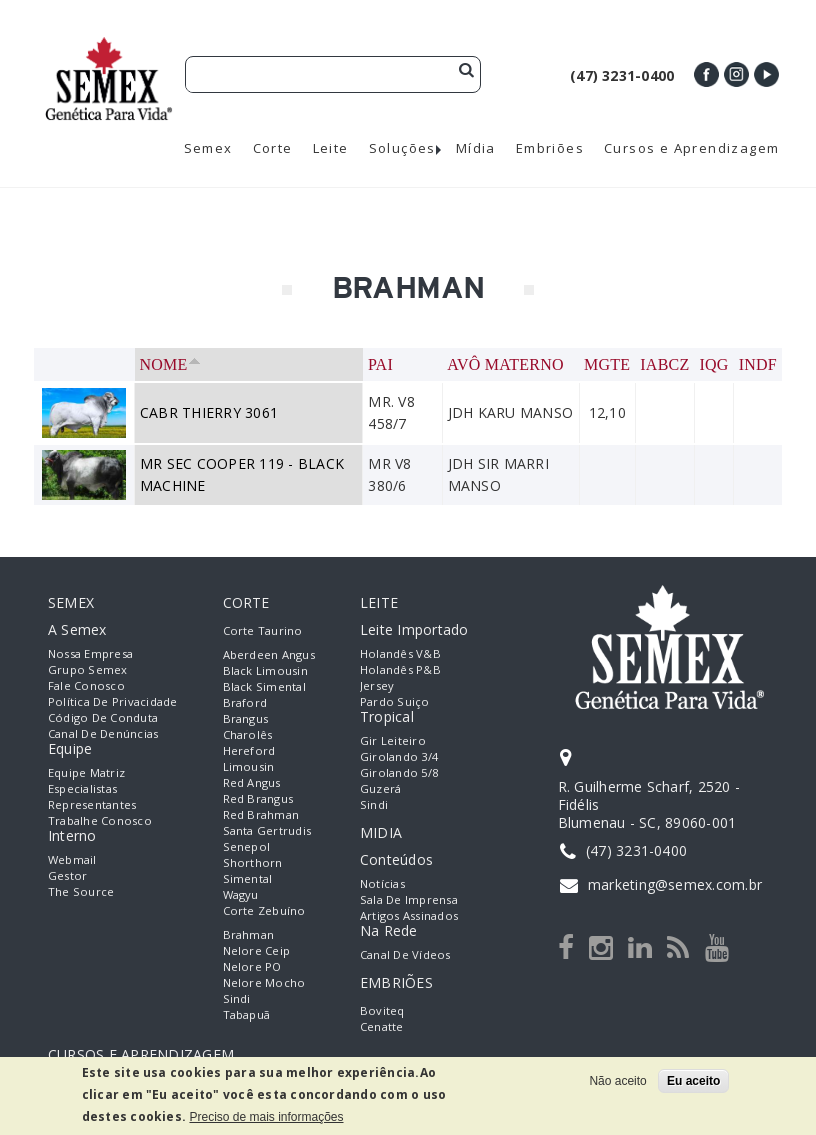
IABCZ (664, 364)
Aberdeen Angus (269, 654)
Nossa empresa (90, 653)
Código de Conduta (103, 717)
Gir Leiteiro (393, 740)
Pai (380, 364)
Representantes (92, 804)
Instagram (736, 74)
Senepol (247, 846)
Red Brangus (258, 798)
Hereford (249, 750)
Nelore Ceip (257, 950)
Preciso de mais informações (266, 1117)
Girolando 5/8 (399, 772)
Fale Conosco (86, 685)
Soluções (402, 148)
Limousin (249, 766)
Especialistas (82, 788)
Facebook (706, 74)
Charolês (248, 734)
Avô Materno (505, 364)
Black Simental (264, 686)
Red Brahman (261, 814)
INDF (758, 364)
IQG (714, 364)
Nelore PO (252, 966)
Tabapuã (247, 1014)
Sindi (237, 998)
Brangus (246, 718)
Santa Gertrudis (267, 830)
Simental (248, 878)
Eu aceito (693, 1081)
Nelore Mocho (264, 982)
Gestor (67, 875)
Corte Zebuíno (264, 910)
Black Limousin (265, 670)
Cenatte (382, 1026)
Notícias (382, 883)
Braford (245, 702)
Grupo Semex (88, 669)
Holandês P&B (400, 669)
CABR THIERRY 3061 (209, 412)
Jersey (377, 685)
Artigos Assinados (409, 915)
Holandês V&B (400, 653)
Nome (170, 364)
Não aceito (617, 1081)
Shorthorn (253, 862)
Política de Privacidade (113, 701)
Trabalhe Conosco (100, 820)
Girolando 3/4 (399, 756)
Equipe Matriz (86, 772)
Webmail (72, 859)
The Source (81, 891)
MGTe (607, 364)
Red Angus (252, 782)
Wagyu (241, 894)
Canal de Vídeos (405, 954)
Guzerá (380, 788)
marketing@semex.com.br (675, 884)
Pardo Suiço (395, 701)
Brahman (249, 934)
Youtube (766, 74)
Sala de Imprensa (409, 899)
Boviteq (382, 1010)
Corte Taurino (263, 630)
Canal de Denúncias (103, 733)
